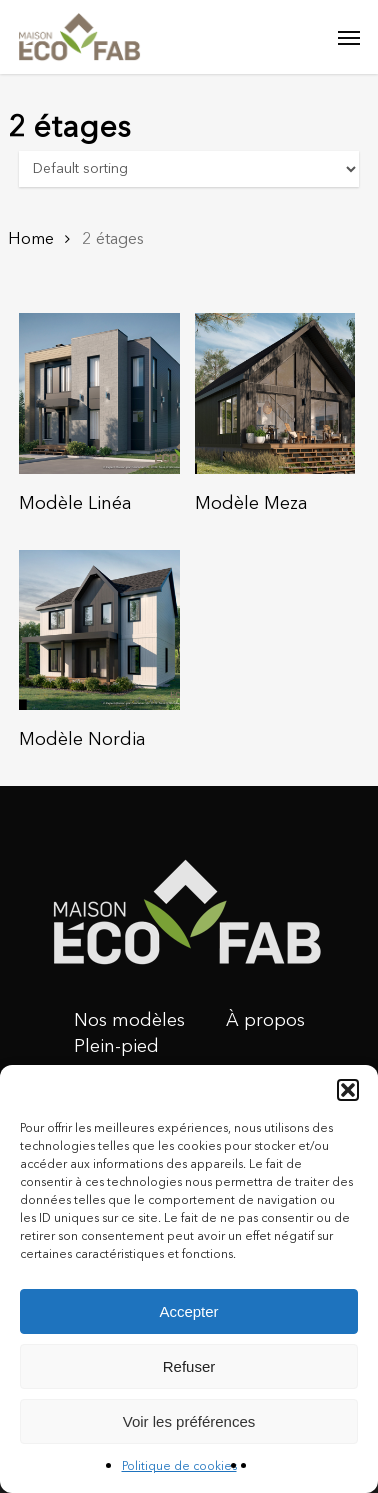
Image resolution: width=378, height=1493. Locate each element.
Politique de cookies (179, 1467)
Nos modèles (129, 1021)
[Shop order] (189, 169)
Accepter (188, 1311)
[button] (348, 1090)
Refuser (189, 1366)
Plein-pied (116, 1047)
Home (31, 239)
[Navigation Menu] (349, 37)
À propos (265, 1021)
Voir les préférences (189, 1421)
